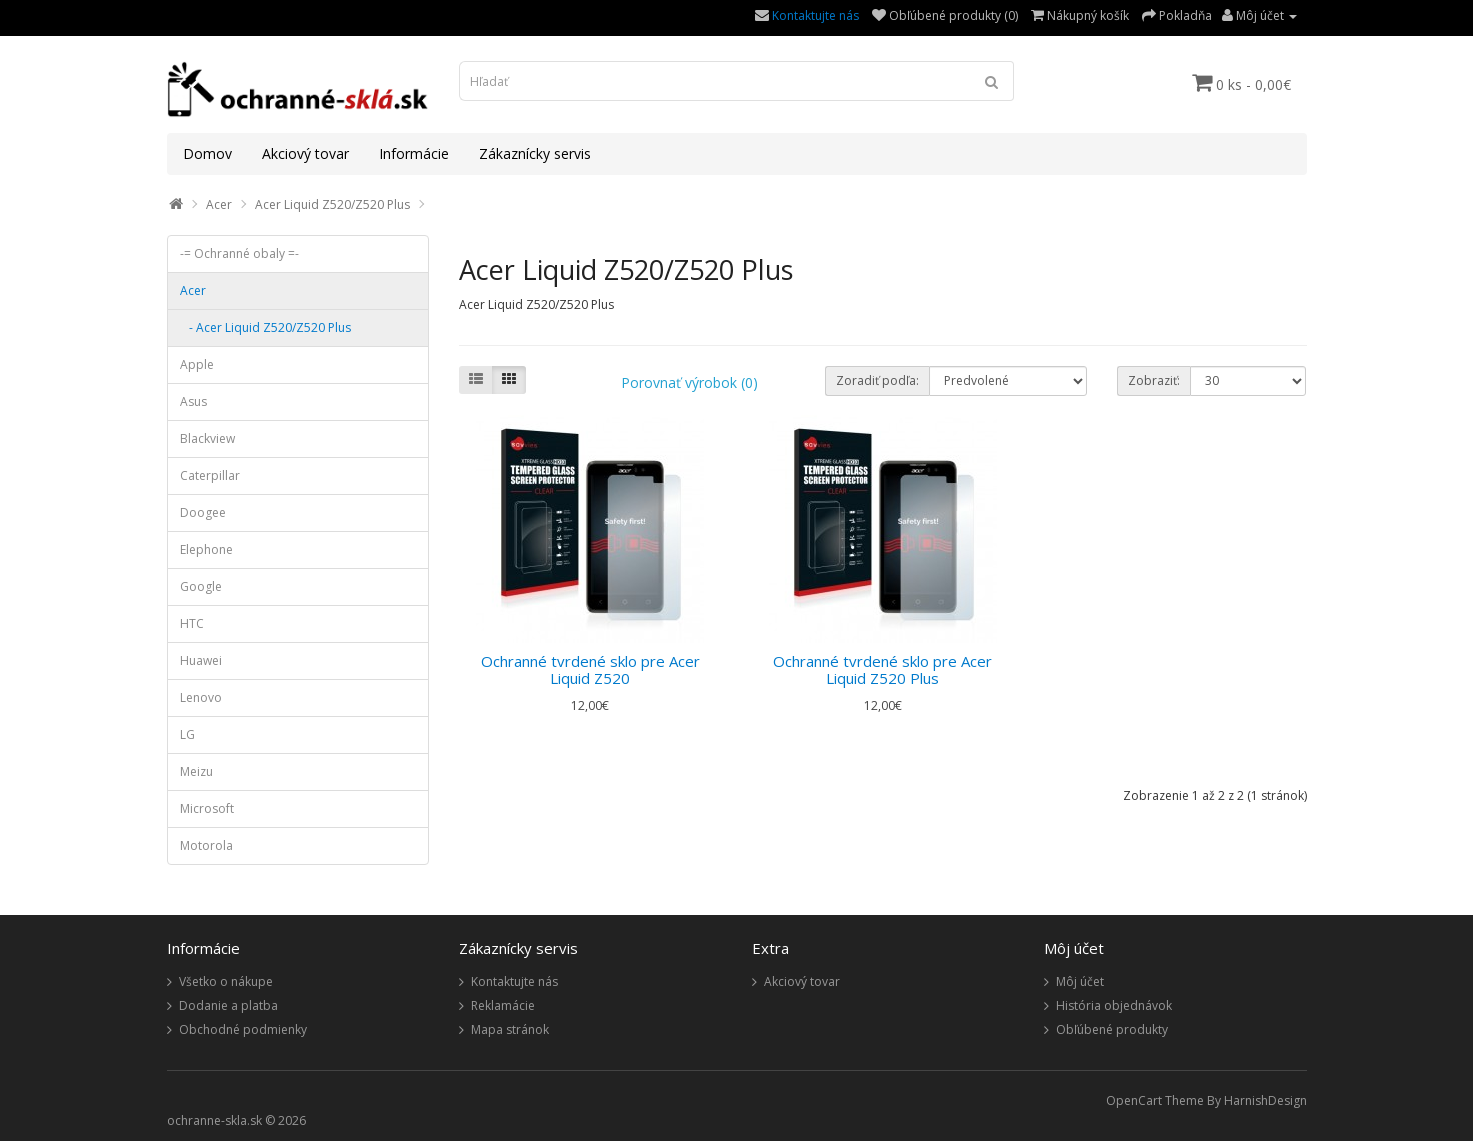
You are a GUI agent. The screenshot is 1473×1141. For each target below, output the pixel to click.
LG (187, 734)
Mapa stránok (510, 1029)
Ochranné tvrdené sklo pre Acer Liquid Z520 (590, 669)
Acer (219, 204)
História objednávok (1114, 1005)
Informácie (414, 153)
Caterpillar (210, 475)
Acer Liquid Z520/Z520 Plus (332, 204)
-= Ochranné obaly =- (239, 253)
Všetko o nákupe (226, 981)
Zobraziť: (1154, 380)
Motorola (206, 845)
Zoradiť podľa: (877, 380)
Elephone (206, 549)
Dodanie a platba (228, 1005)
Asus (193, 401)
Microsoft (207, 808)
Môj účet (1080, 981)
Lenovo (201, 697)
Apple (197, 364)
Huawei (201, 660)
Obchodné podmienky (243, 1029)
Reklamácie (503, 1005)
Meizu (196, 771)
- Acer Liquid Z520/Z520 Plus (265, 327)
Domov (207, 153)
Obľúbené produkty (1112, 1029)
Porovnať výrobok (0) (689, 382)
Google (201, 586)
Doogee (203, 512)
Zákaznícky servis (535, 153)
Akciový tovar (305, 153)
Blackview (207, 438)
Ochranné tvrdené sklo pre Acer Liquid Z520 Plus (882, 669)
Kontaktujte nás (815, 15)
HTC (192, 623)
